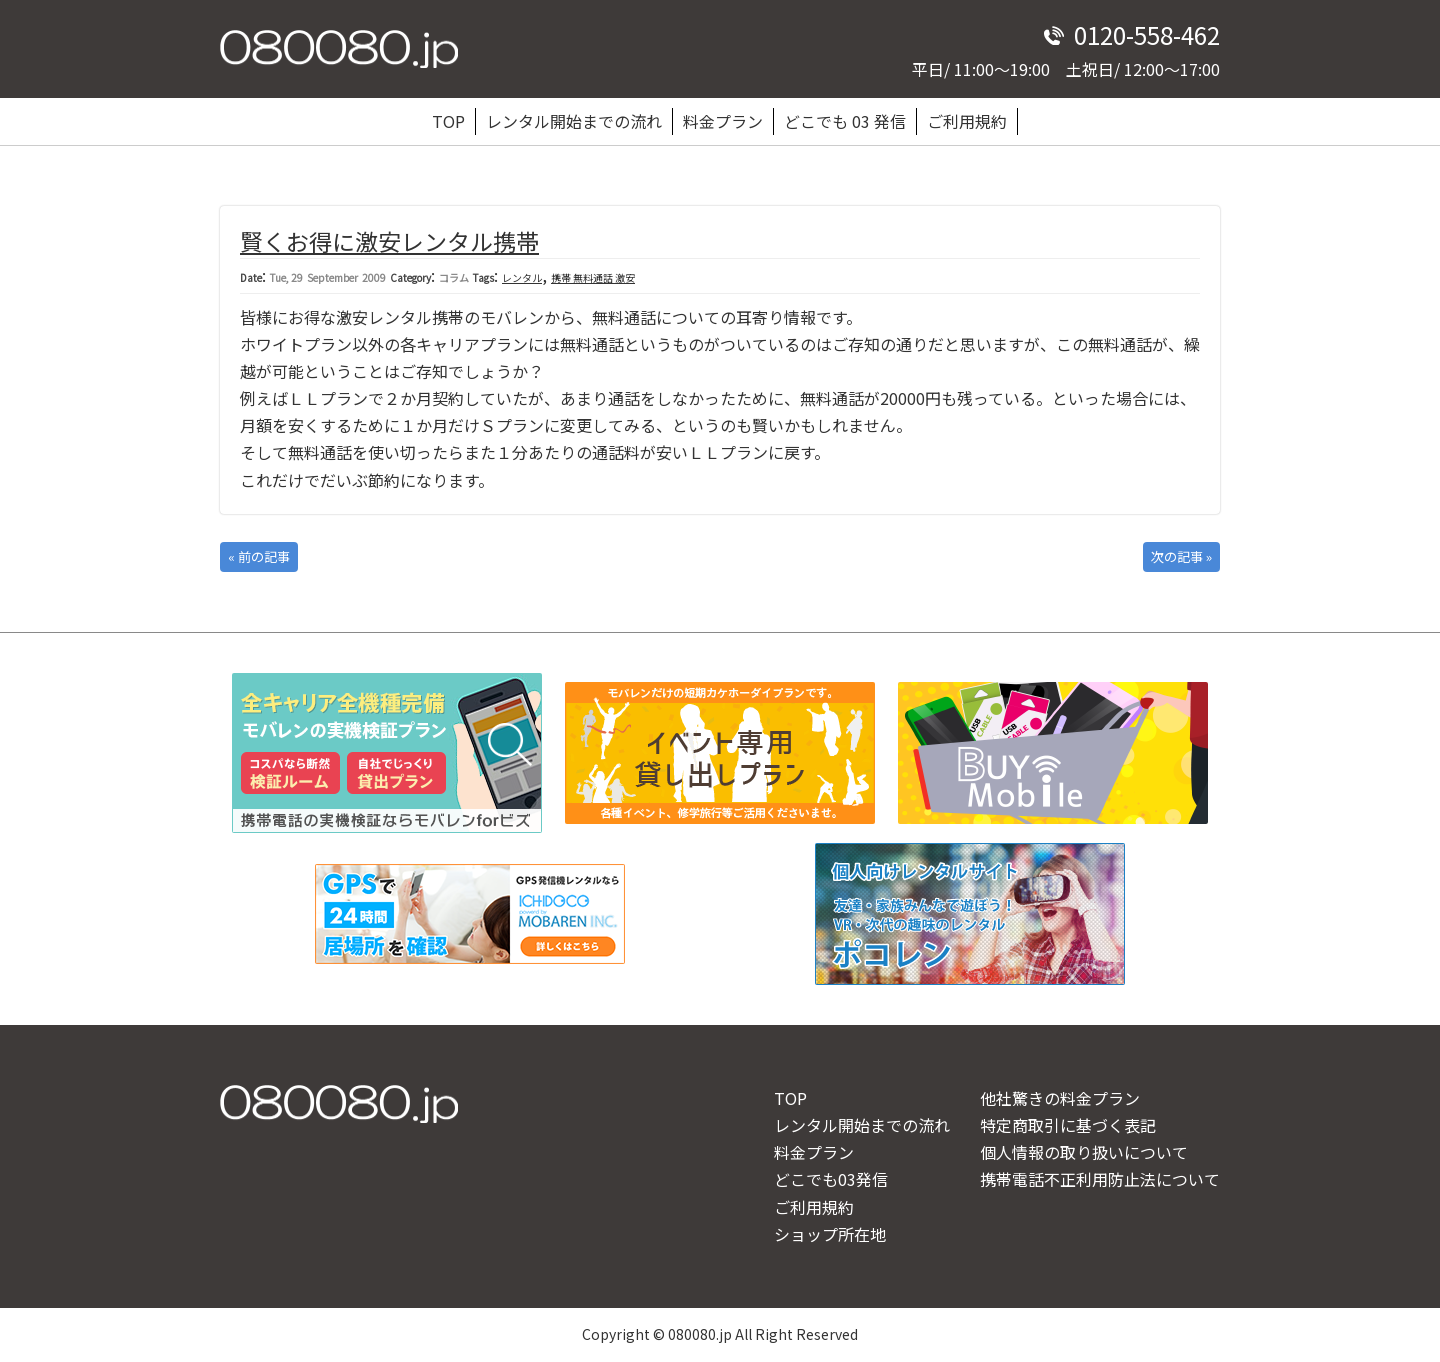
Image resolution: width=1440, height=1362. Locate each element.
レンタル (522, 277)
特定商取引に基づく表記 (1068, 1125)
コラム (454, 277)
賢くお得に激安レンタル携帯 (389, 241)
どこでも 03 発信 (845, 121)
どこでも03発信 (831, 1179)
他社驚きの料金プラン (1060, 1098)
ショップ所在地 (830, 1234)
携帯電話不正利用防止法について (1100, 1179)
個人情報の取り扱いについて (1084, 1152)
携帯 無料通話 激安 (593, 277)
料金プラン (723, 121)
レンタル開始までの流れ (574, 121)
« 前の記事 (259, 556)
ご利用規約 (967, 121)
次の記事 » (1181, 556)
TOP (448, 121)
